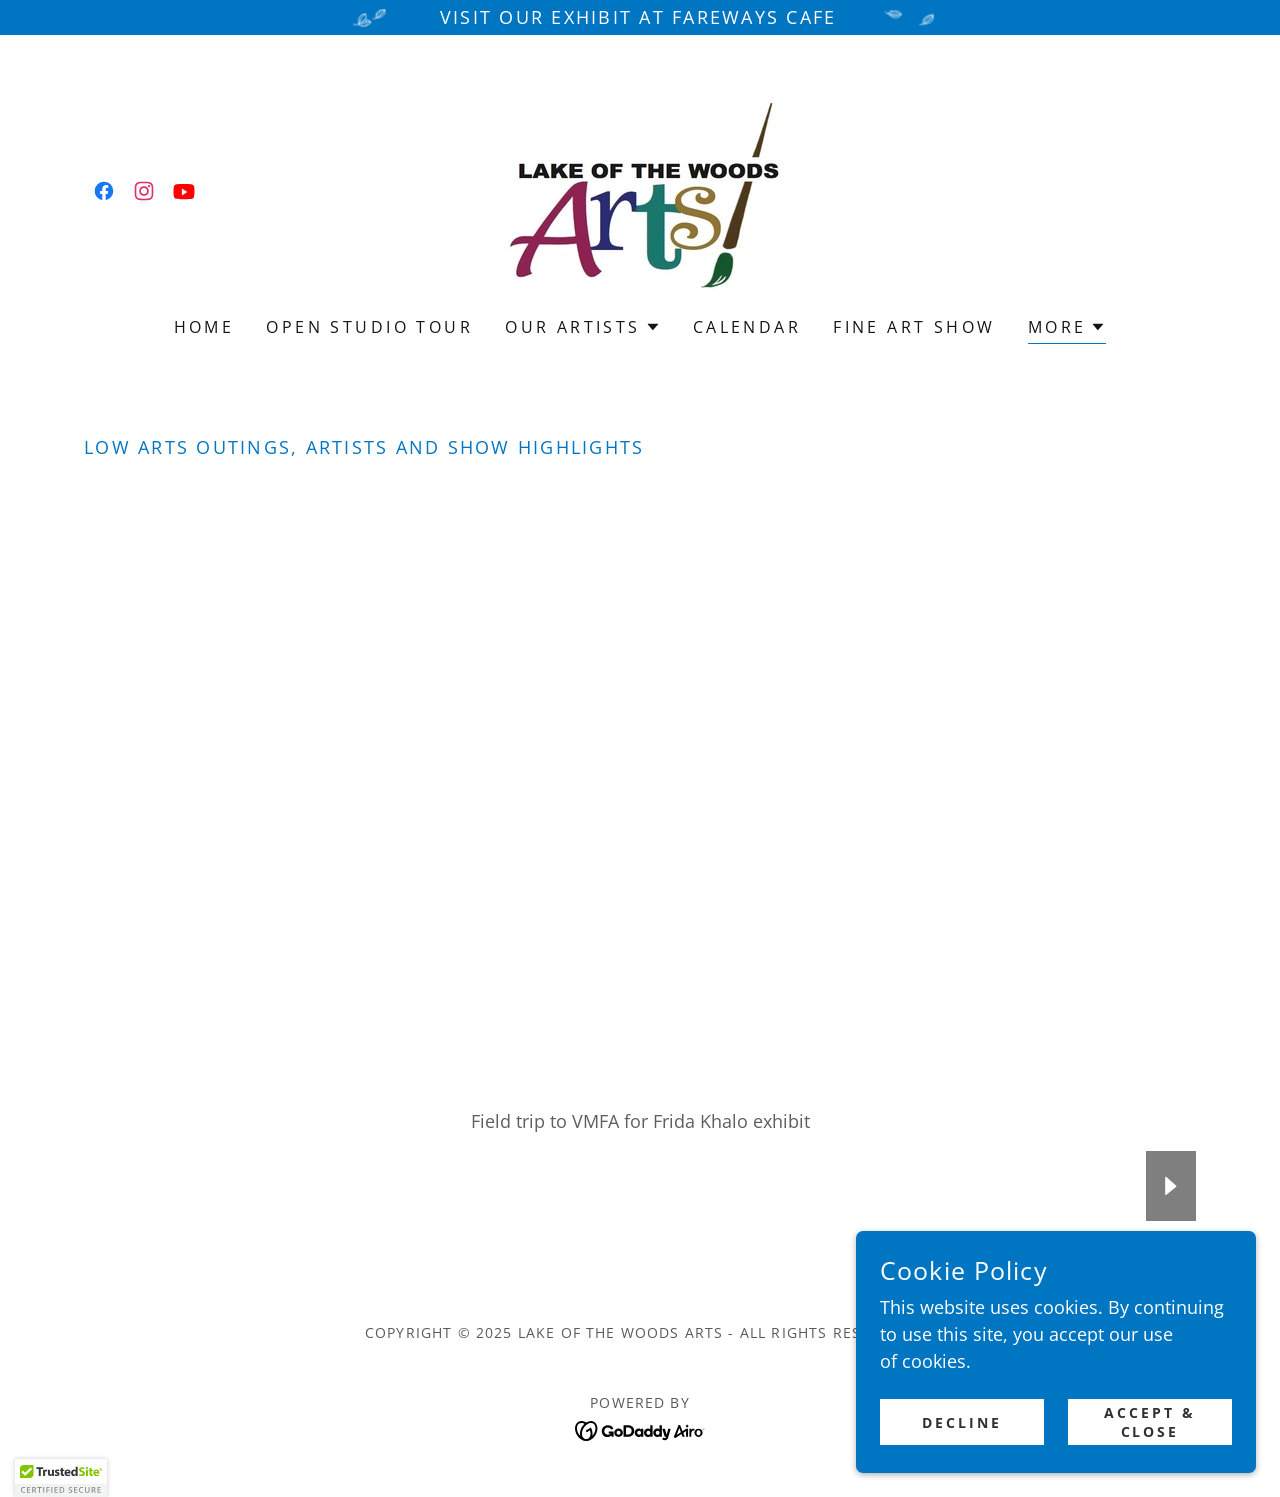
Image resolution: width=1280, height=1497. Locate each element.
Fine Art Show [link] (914, 327)
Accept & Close (1150, 1422)
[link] (104, 191)
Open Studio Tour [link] (369, 327)
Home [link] (204, 327)
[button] (583, 327)
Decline (962, 1422)
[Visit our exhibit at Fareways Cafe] (640, 17)
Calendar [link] (747, 327)
